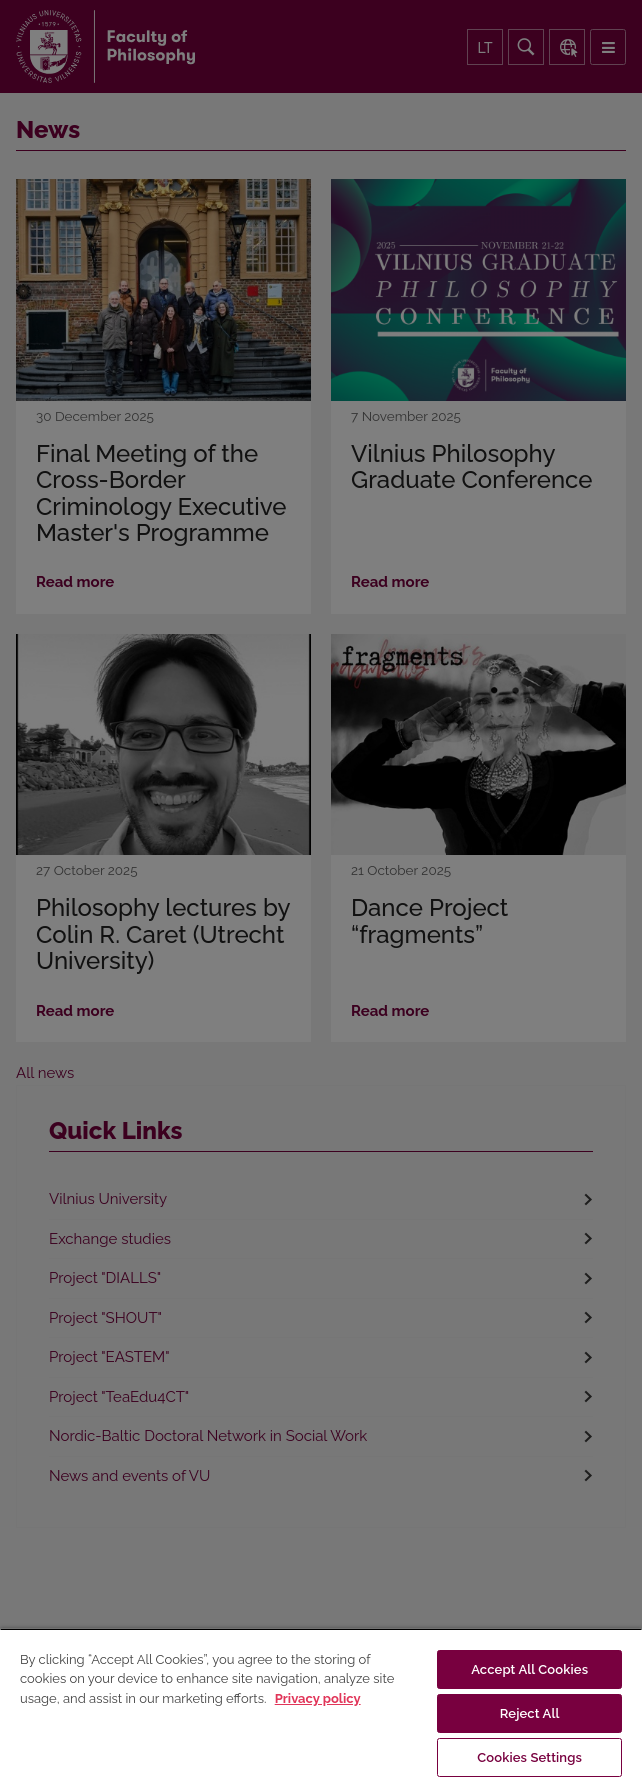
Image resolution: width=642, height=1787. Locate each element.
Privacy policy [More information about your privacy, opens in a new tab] (318, 1698)
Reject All (530, 1713)
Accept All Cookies (529, 1669)
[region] (321, 1707)
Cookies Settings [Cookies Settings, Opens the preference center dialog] (529, 1757)
